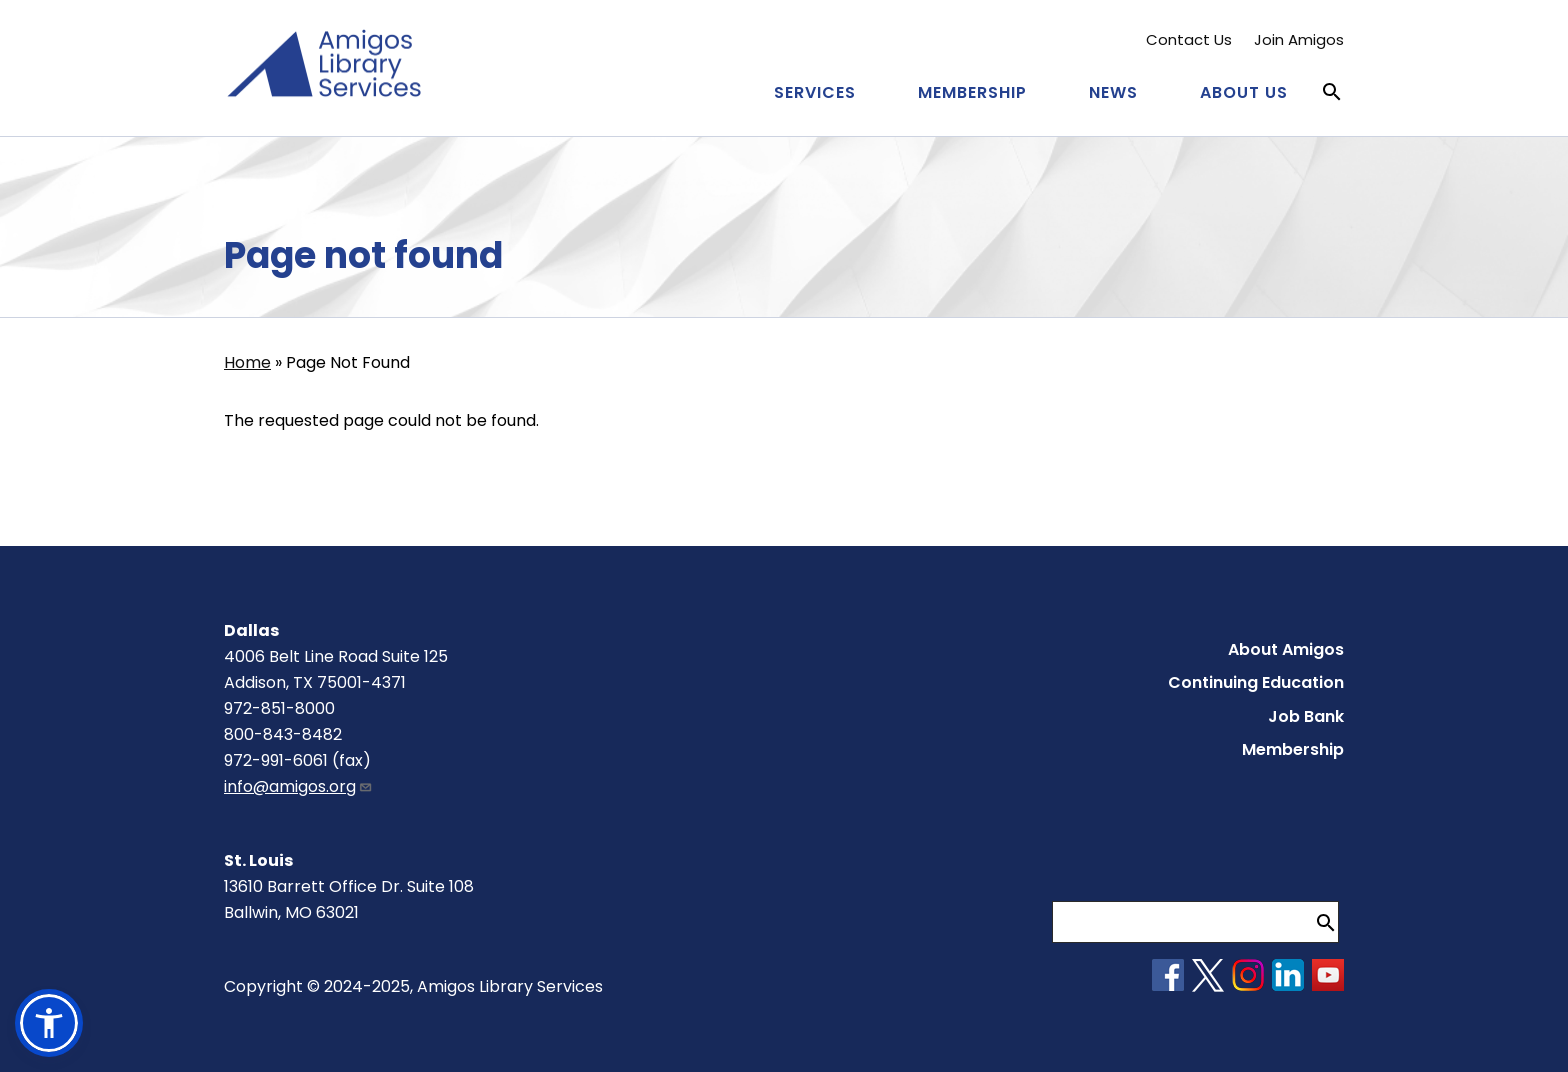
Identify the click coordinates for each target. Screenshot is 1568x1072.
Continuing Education (1256, 682)
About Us (1244, 92)
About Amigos (1286, 649)
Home (247, 362)
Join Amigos (1299, 39)
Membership (972, 92)
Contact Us (1189, 39)
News (1113, 92)
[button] (49, 1023)
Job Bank (1306, 716)
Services (815, 92)
